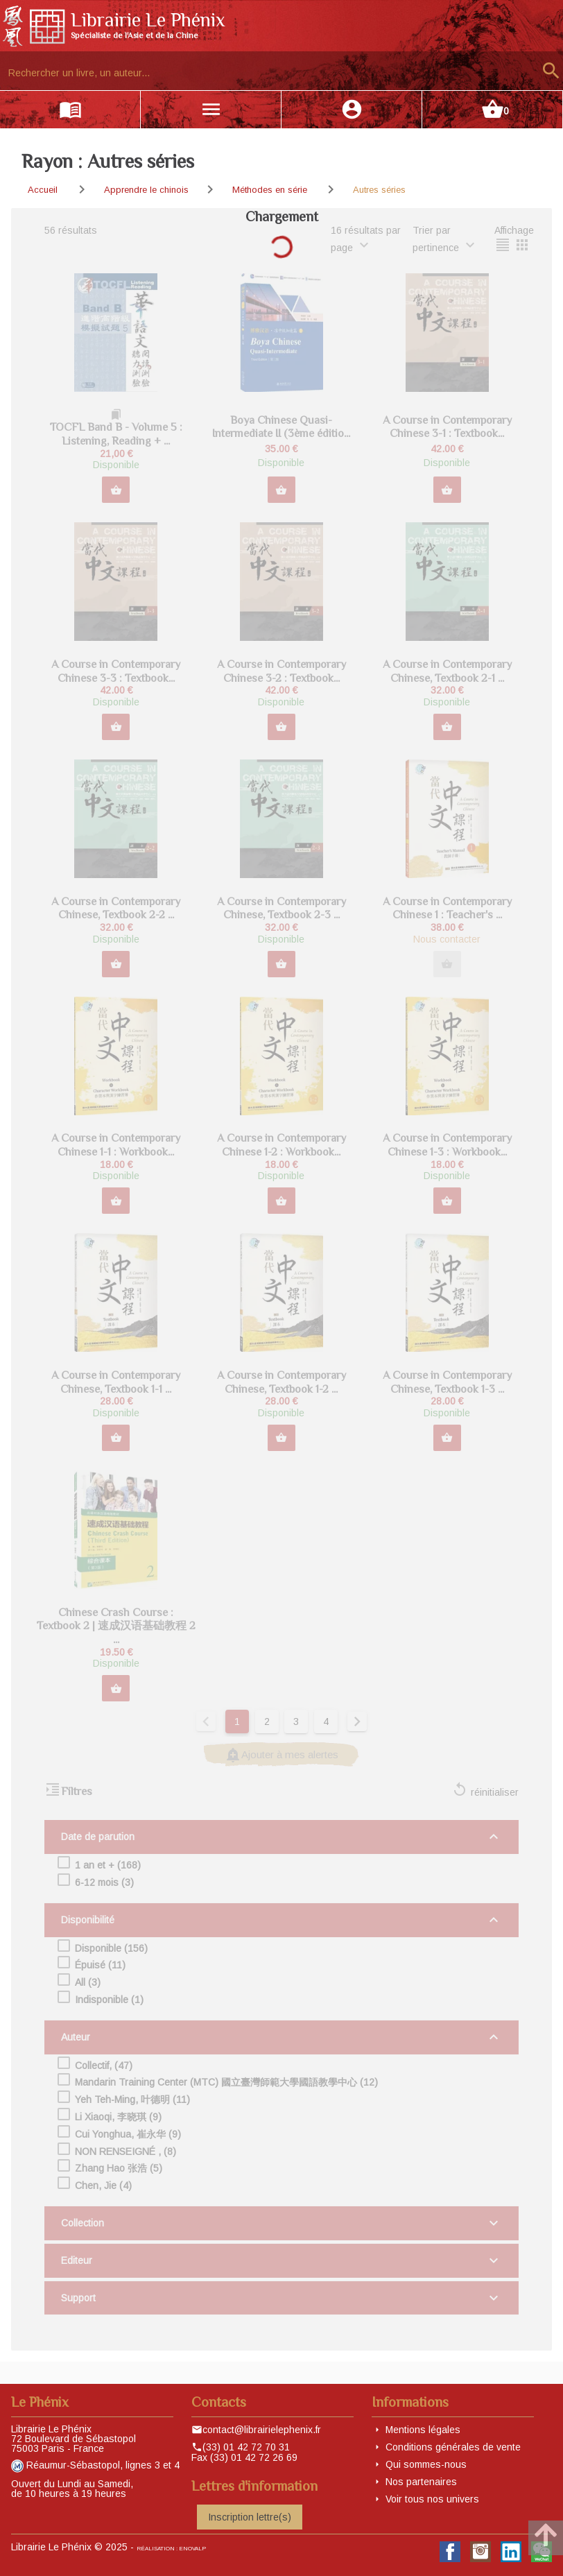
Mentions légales (423, 2429)
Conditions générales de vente (453, 2447)
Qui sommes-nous (426, 2464)
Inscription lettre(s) (249, 2517)
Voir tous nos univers (432, 2499)
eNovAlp (192, 2548)
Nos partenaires (421, 2481)
